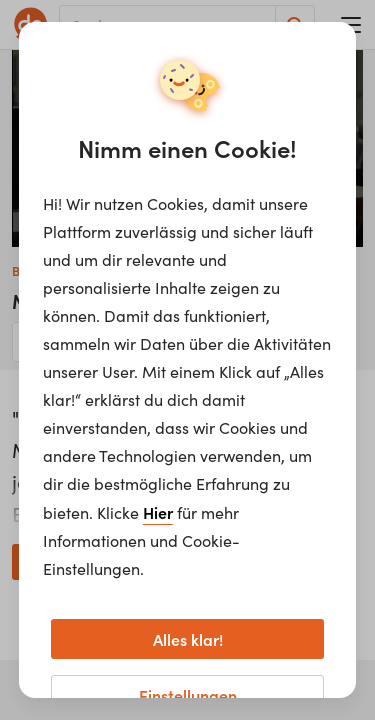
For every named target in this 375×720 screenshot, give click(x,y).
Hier (158, 512)
